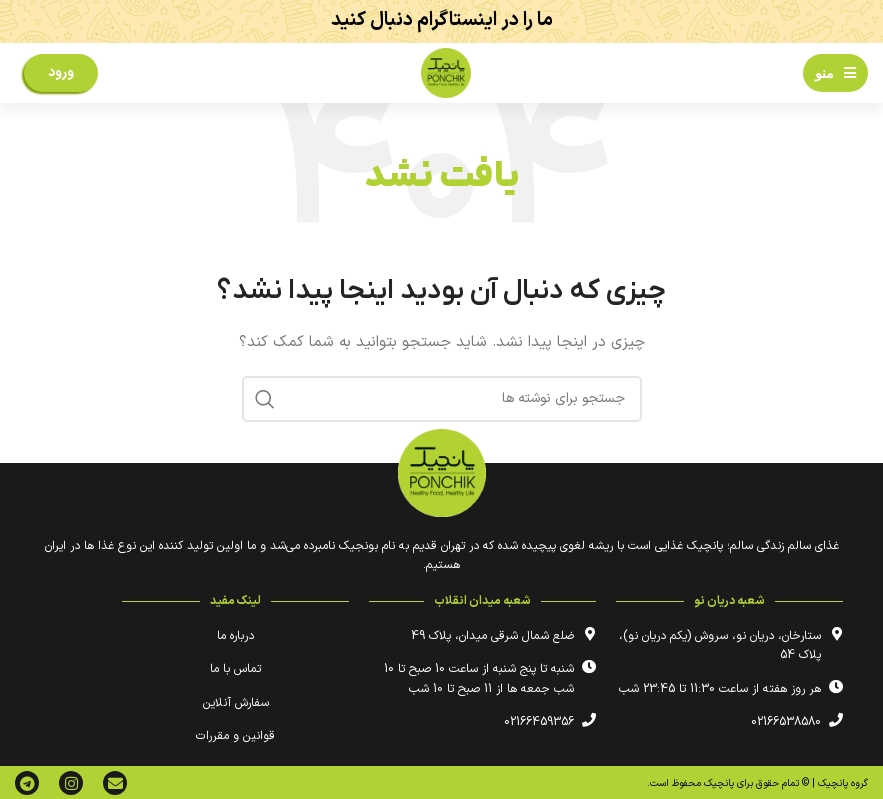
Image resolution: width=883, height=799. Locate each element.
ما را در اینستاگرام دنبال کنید (442, 20)
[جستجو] (442, 399)
